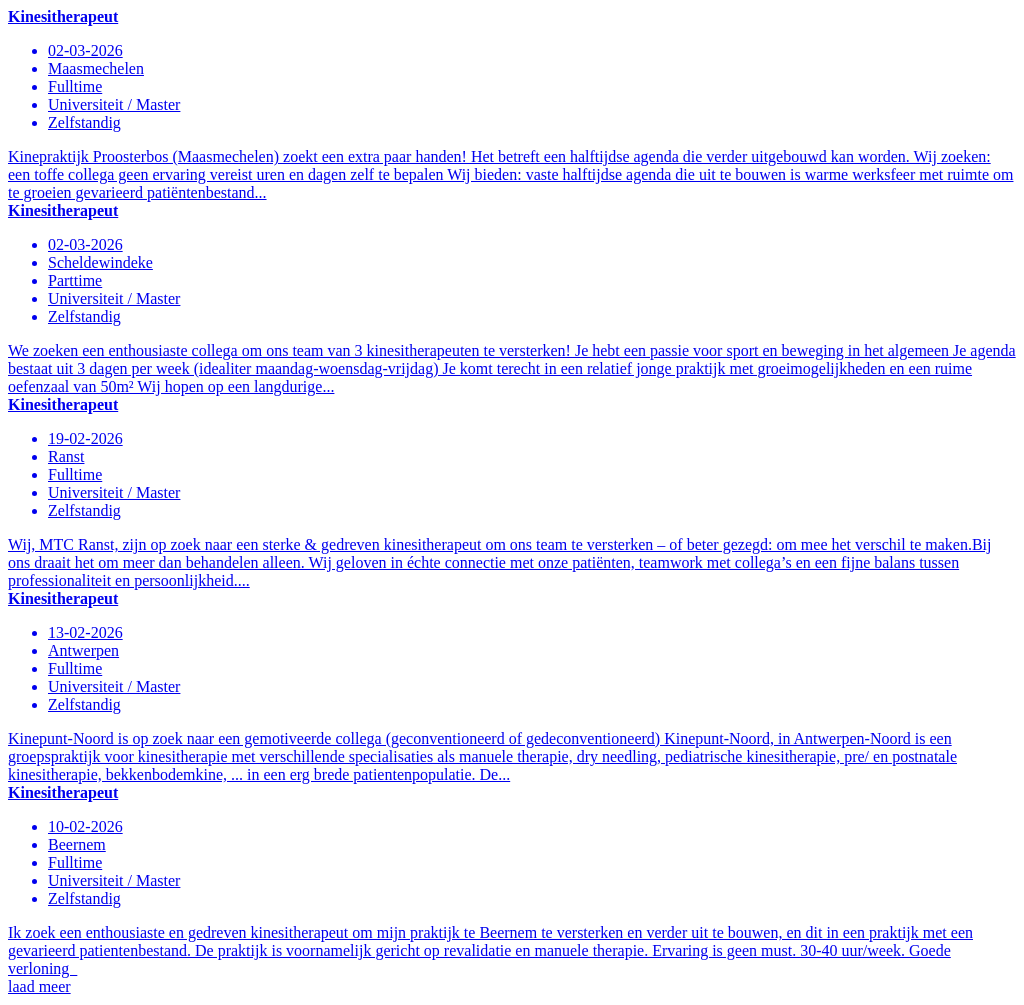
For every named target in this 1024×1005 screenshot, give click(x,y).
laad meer (39, 986)
